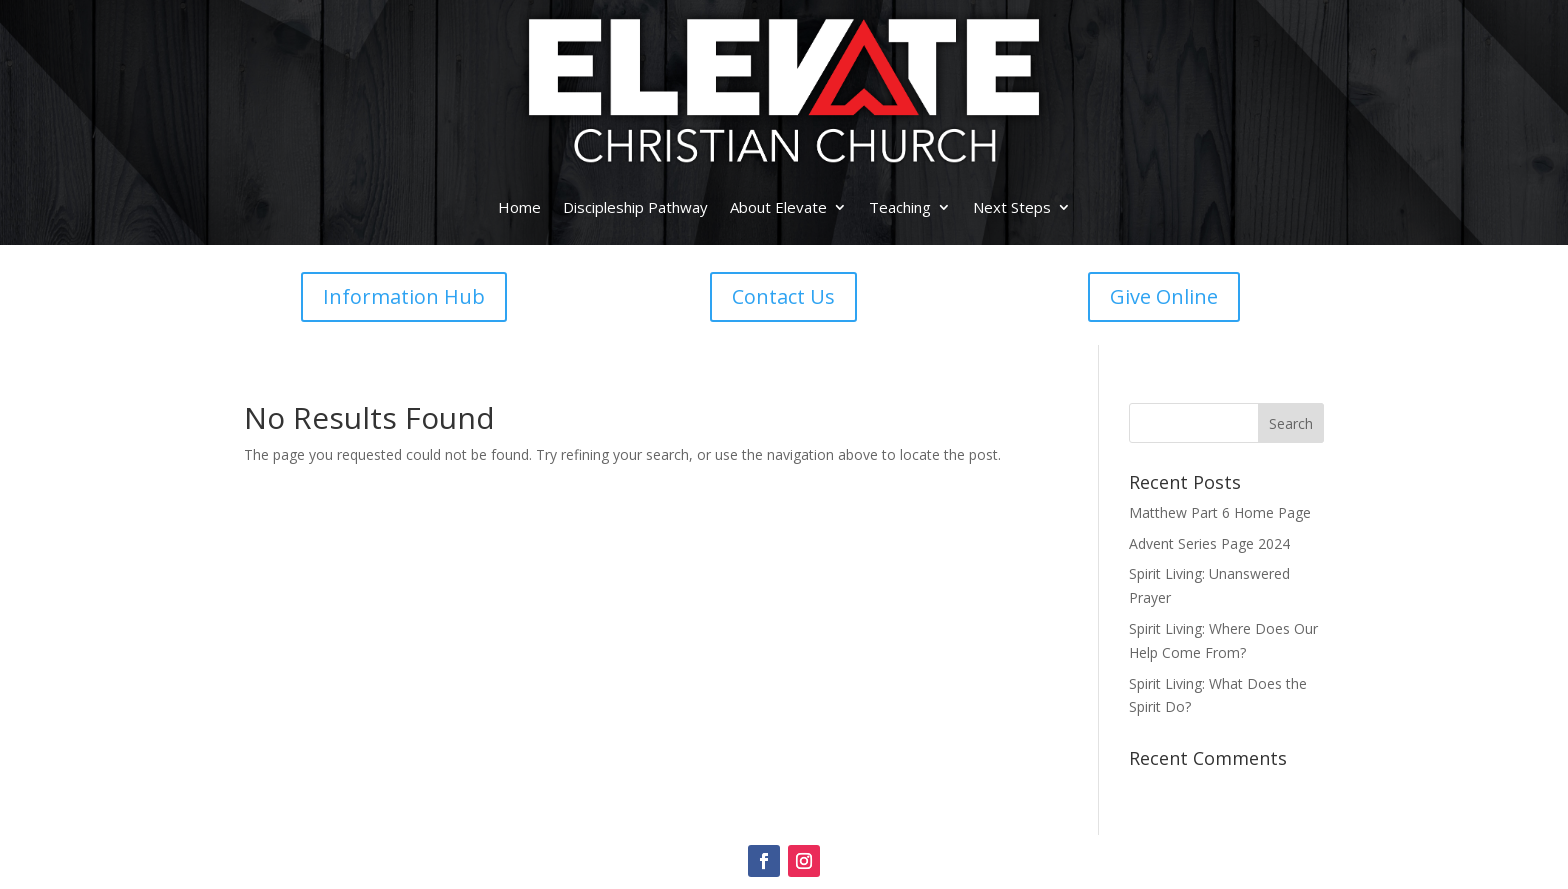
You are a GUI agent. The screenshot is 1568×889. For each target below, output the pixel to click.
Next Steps (1012, 207)
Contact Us (783, 296)
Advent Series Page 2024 (1209, 543)
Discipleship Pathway (635, 207)
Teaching (900, 207)
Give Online (1164, 296)
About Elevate (778, 207)
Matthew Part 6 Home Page (1220, 512)
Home (519, 207)
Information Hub (404, 296)
